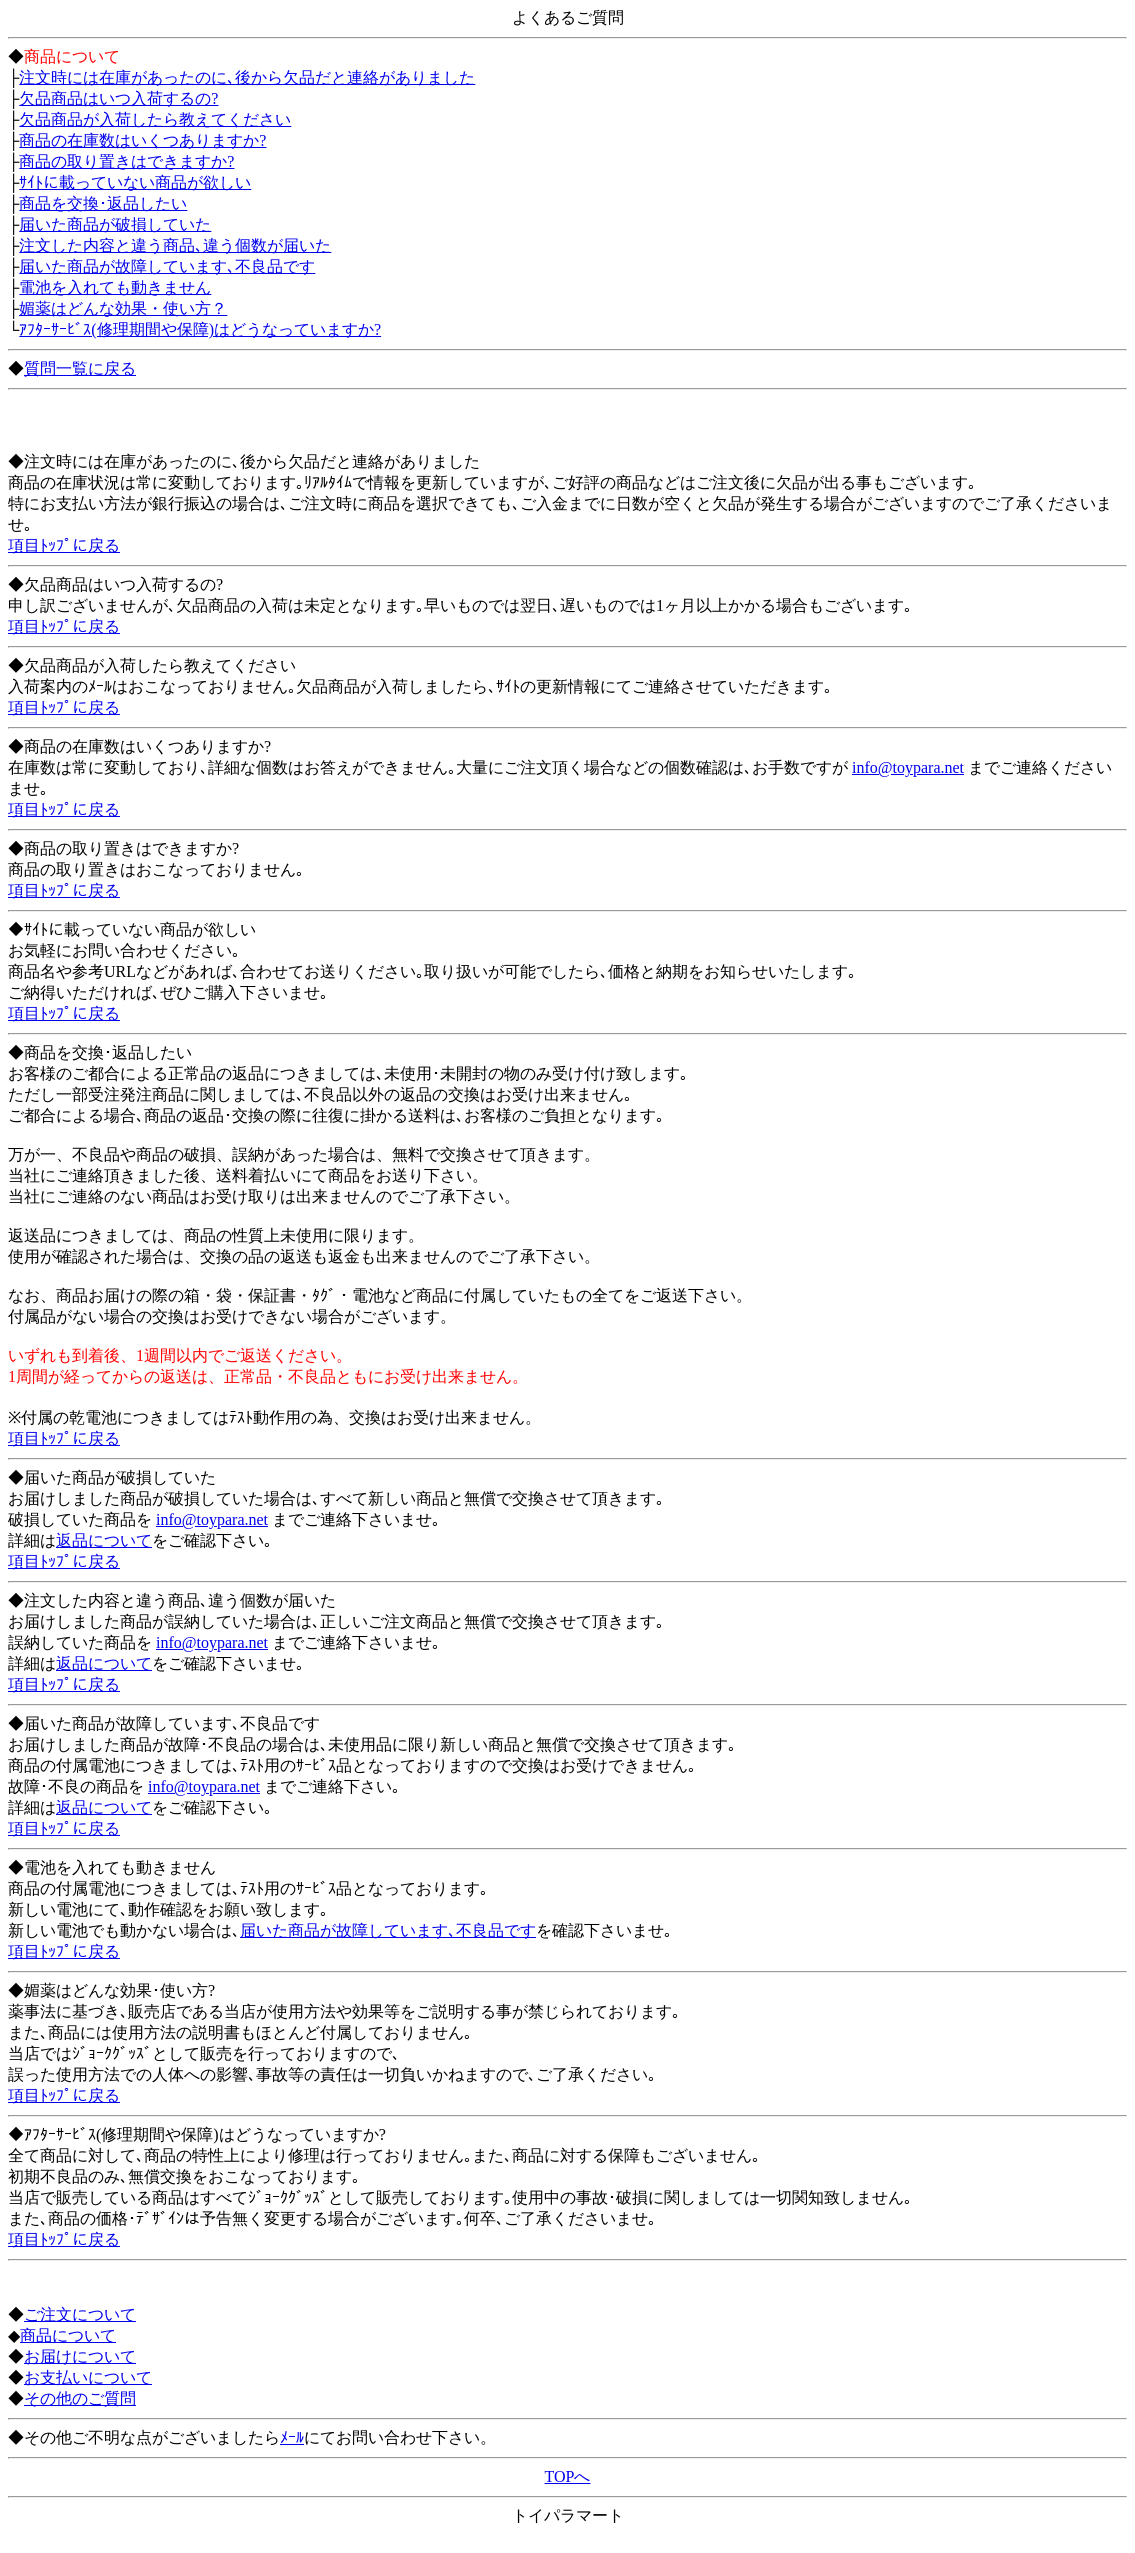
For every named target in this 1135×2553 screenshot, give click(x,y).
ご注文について (80, 2314)
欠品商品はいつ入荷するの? (118, 98)
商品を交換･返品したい (103, 203)
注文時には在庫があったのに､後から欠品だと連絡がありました (247, 77)
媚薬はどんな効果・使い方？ (123, 308)
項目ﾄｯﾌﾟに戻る (64, 545)
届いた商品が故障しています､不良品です (167, 266)
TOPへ (568, 2476)
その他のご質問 (80, 2398)
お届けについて (80, 2356)
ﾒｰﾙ (292, 2437)
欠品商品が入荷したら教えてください (155, 119)
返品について (104, 1540)
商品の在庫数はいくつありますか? (142, 140)
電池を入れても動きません (115, 287)
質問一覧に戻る (80, 368)
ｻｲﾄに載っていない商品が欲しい (135, 182)
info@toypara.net (908, 767)
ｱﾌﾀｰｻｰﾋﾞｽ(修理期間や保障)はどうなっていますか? (200, 329)
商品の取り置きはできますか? (126, 161)
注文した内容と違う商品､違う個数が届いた (175, 245)
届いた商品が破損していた (115, 224)
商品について (68, 2335)
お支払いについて (88, 2377)
